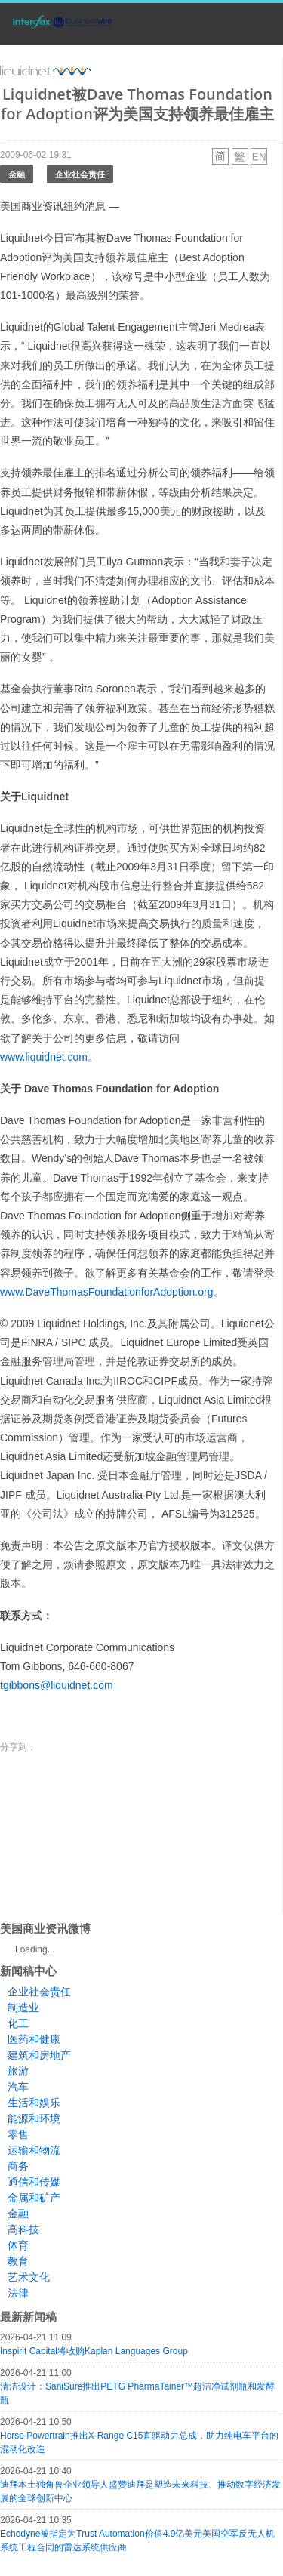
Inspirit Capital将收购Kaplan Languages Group (94, 2351)
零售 (18, 2134)
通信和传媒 (34, 2182)
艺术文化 (29, 2277)
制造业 (23, 2007)
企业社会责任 (80, 174)
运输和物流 (34, 2150)
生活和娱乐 (34, 2103)
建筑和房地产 (39, 2055)
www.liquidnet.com (44, 1057)
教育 (18, 2261)
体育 (18, 2245)
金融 (16, 174)
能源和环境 (34, 2118)
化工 (18, 2023)
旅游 (18, 2071)
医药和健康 (34, 2039)
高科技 (23, 2229)
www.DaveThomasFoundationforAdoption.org (107, 1292)
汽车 (18, 2087)
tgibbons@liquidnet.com (56, 1685)
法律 (18, 2293)
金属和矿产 (34, 2198)
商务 (18, 2166)
